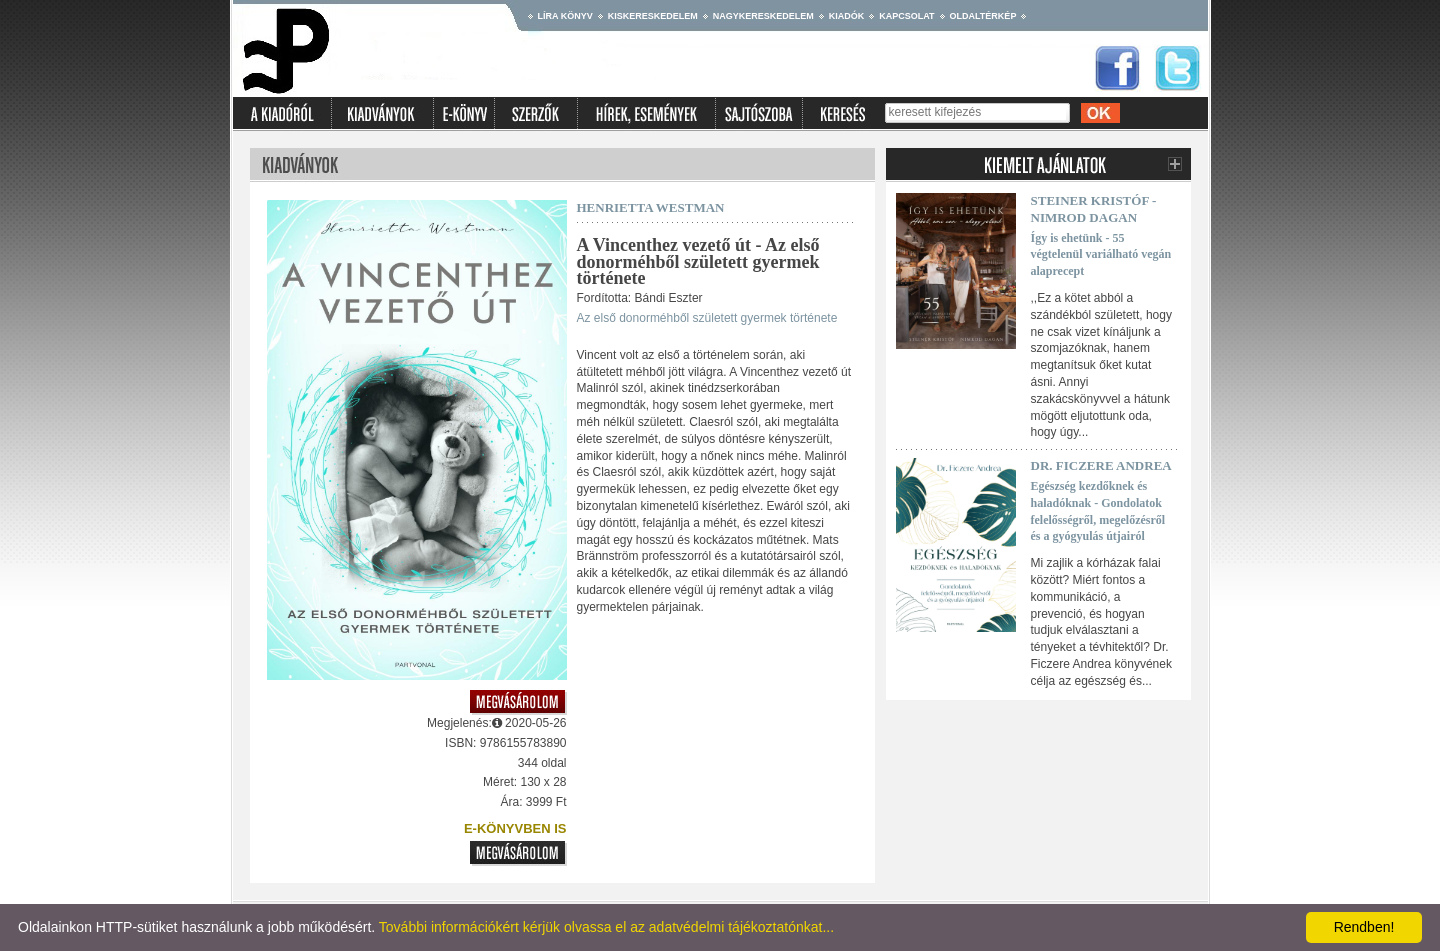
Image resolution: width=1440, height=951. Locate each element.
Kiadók (847, 16)
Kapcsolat (906, 16)
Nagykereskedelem (763, 16)
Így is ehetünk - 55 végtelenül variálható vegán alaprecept (1101, 255)
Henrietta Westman (651, 207)
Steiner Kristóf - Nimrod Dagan (1094, 209)
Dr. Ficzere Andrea (1101, 465)
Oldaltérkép (983, 16)
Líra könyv (565, 16)
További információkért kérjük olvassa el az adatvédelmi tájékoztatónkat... (606, 927)
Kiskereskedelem (653, 16)
